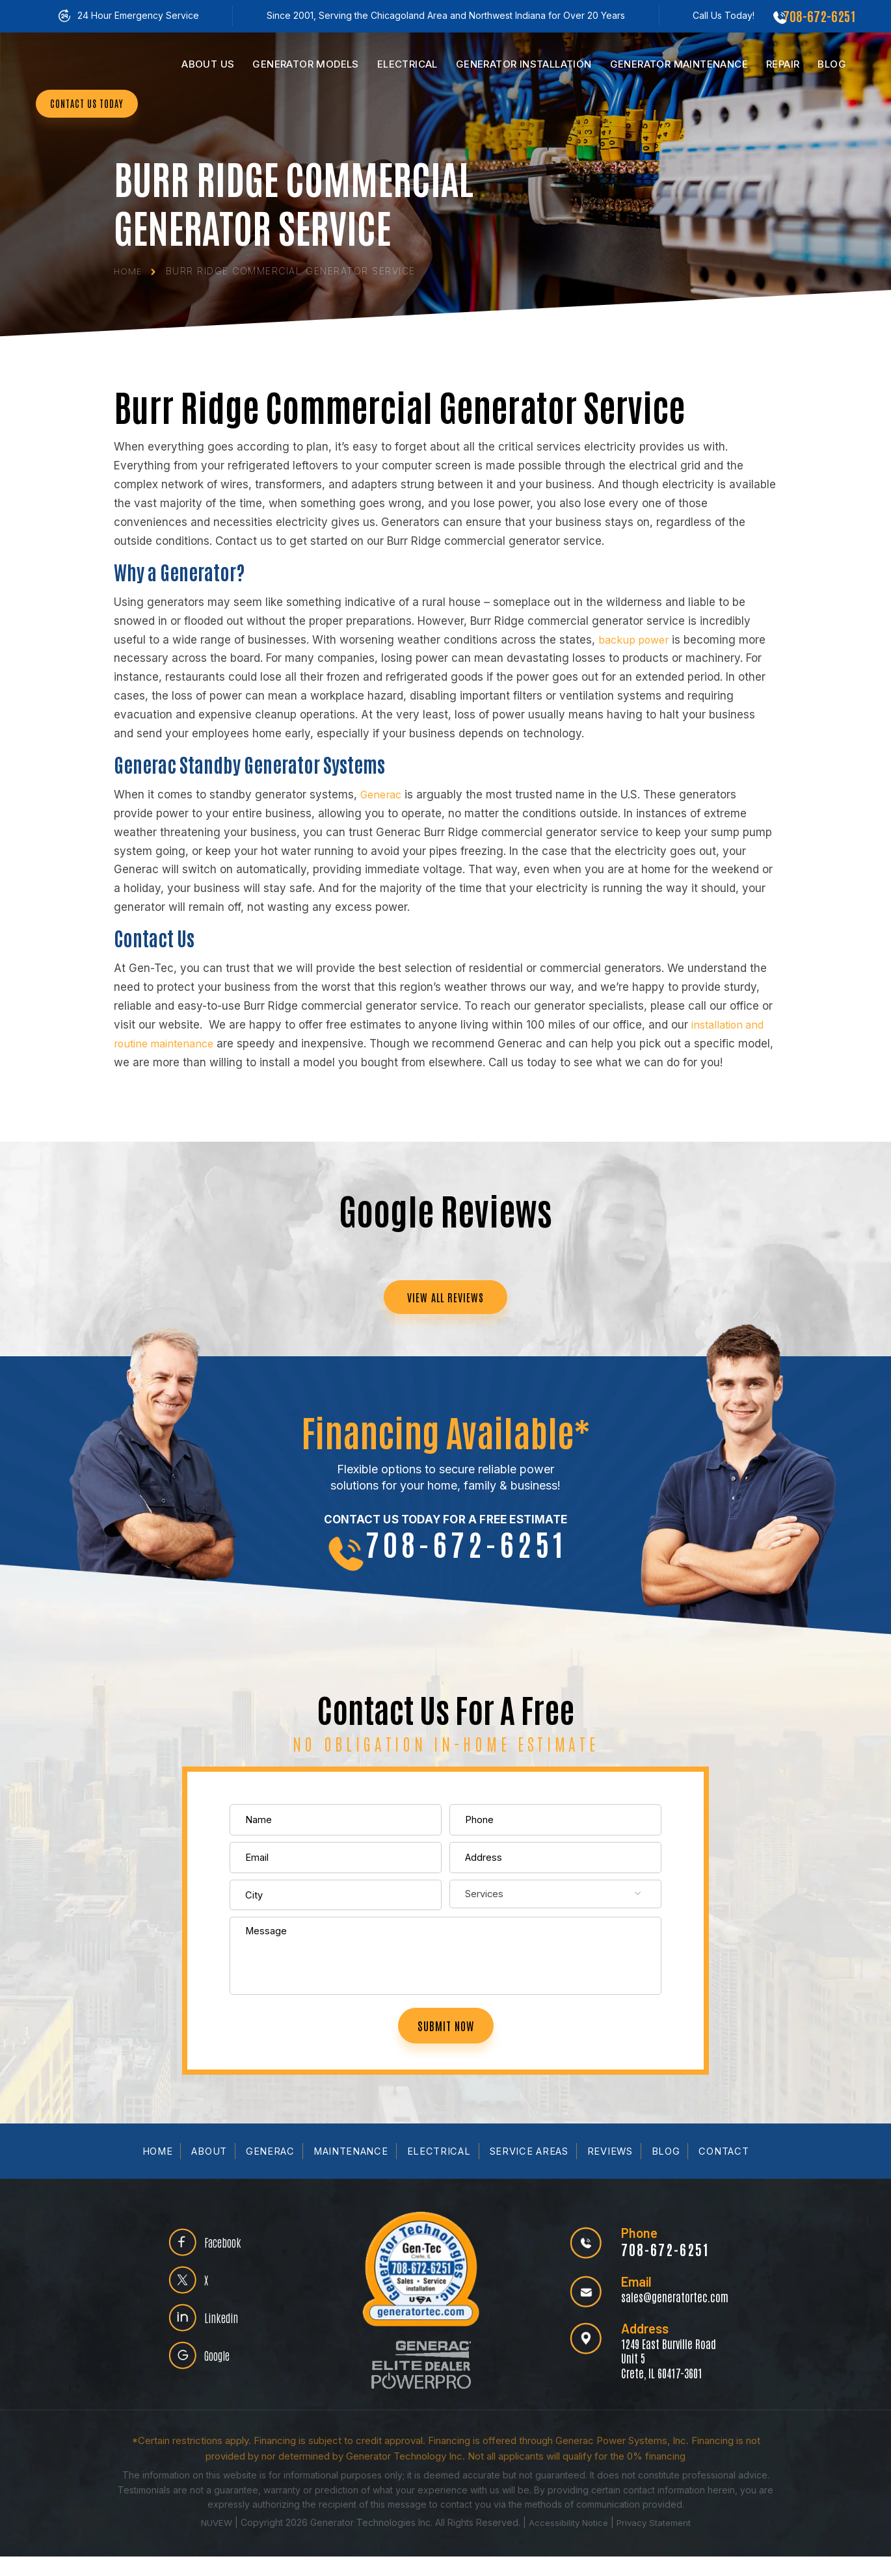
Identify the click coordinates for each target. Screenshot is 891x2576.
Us (207, 64)
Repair (782, 64)
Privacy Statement (656, 2541)
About (207, 2170)
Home (154, 2170)
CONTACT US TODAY (93, 141)
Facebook (227, 2257)
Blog (832, 64)
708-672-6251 (818, 15)
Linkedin (225, 2339)
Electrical (407, 64)
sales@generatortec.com (671, 2315)
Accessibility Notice (569, 2541)
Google (222, 2380)
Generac (268, 2170)
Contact (727, 2170)
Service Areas (530, 2170)
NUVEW (213, 2541)
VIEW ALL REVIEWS (445, 1298)
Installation (524, 64)
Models (305, 64)
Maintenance (679, 64)
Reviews (612, 2170)
